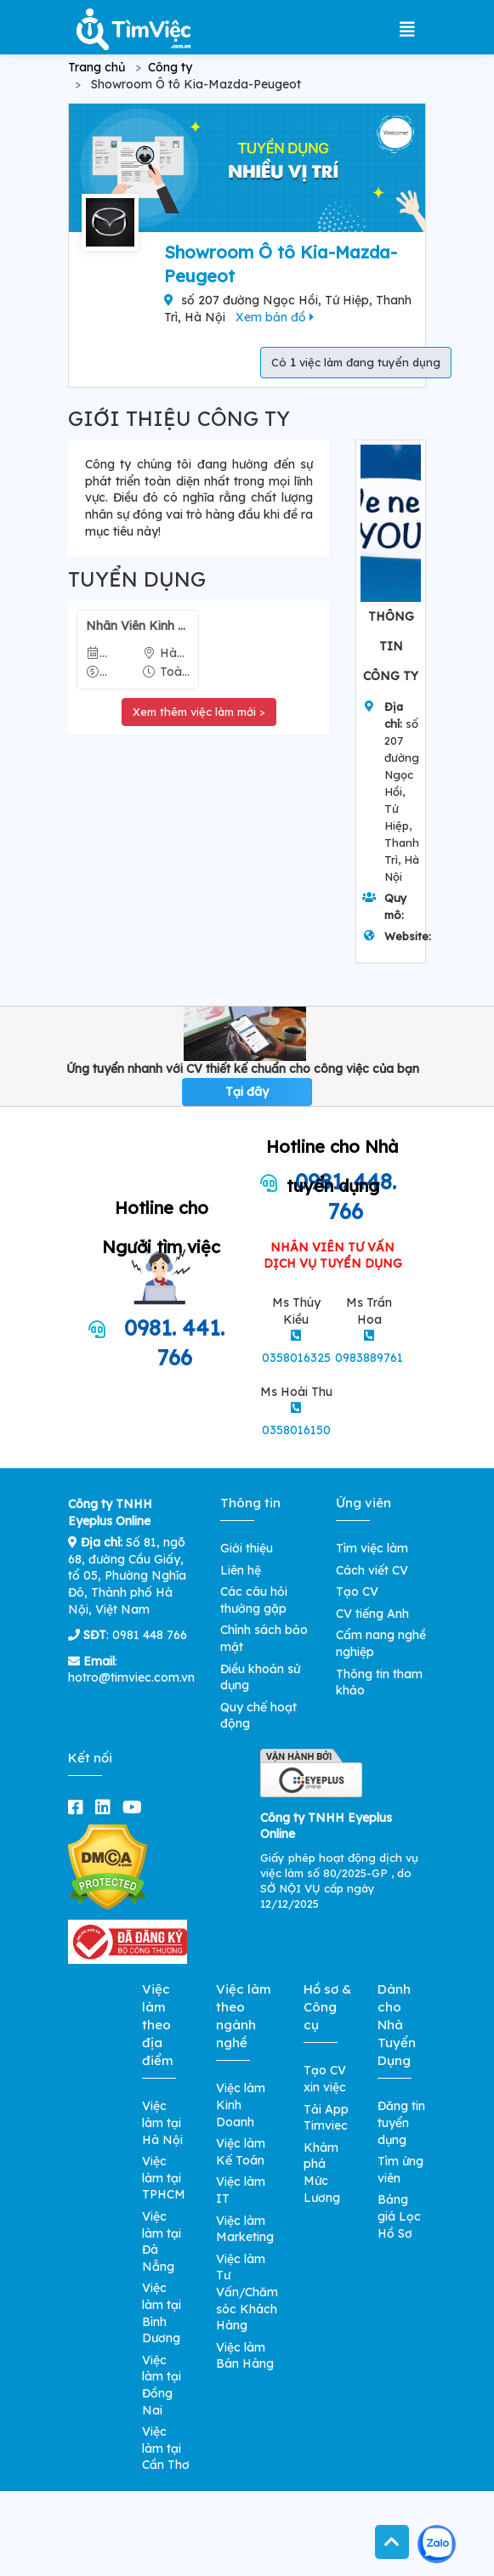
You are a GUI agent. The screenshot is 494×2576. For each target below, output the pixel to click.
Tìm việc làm (372, 1548)
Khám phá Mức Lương (322, 2172)
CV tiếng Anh (372, 1613)
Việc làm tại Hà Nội (162, 2122)
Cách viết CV (372, 1570)
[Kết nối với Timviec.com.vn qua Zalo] (436, 2544)
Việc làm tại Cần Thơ (166, 2448)
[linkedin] (106, 1807)
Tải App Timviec (326, 2118)
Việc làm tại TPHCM (163, 2177)
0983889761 (369, 1357)
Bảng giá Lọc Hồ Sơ (399, 2216)
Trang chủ (96, 67)
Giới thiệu (246, 1548)
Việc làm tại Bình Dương (161, 2313)
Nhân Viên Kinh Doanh (138, 625)
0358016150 (296, 1430)
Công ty (170, 67)
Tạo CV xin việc (325, 2079)
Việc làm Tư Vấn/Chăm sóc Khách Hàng (247, 2292)
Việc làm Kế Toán (240, 2152)
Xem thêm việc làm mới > (199, 711)
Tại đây (247, 1091)
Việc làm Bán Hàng (245, 2356)
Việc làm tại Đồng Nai (161, 2385)
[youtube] (135, 1807)
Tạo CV (357, 1591)
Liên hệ (240, 1570)
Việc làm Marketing (245, 2229)
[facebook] (79, 1807)
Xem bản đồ (275, 317)
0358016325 (296, 1357)
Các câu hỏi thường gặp (253, 1600)
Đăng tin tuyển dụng (401, 2122)
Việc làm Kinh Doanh (240, 2104)
